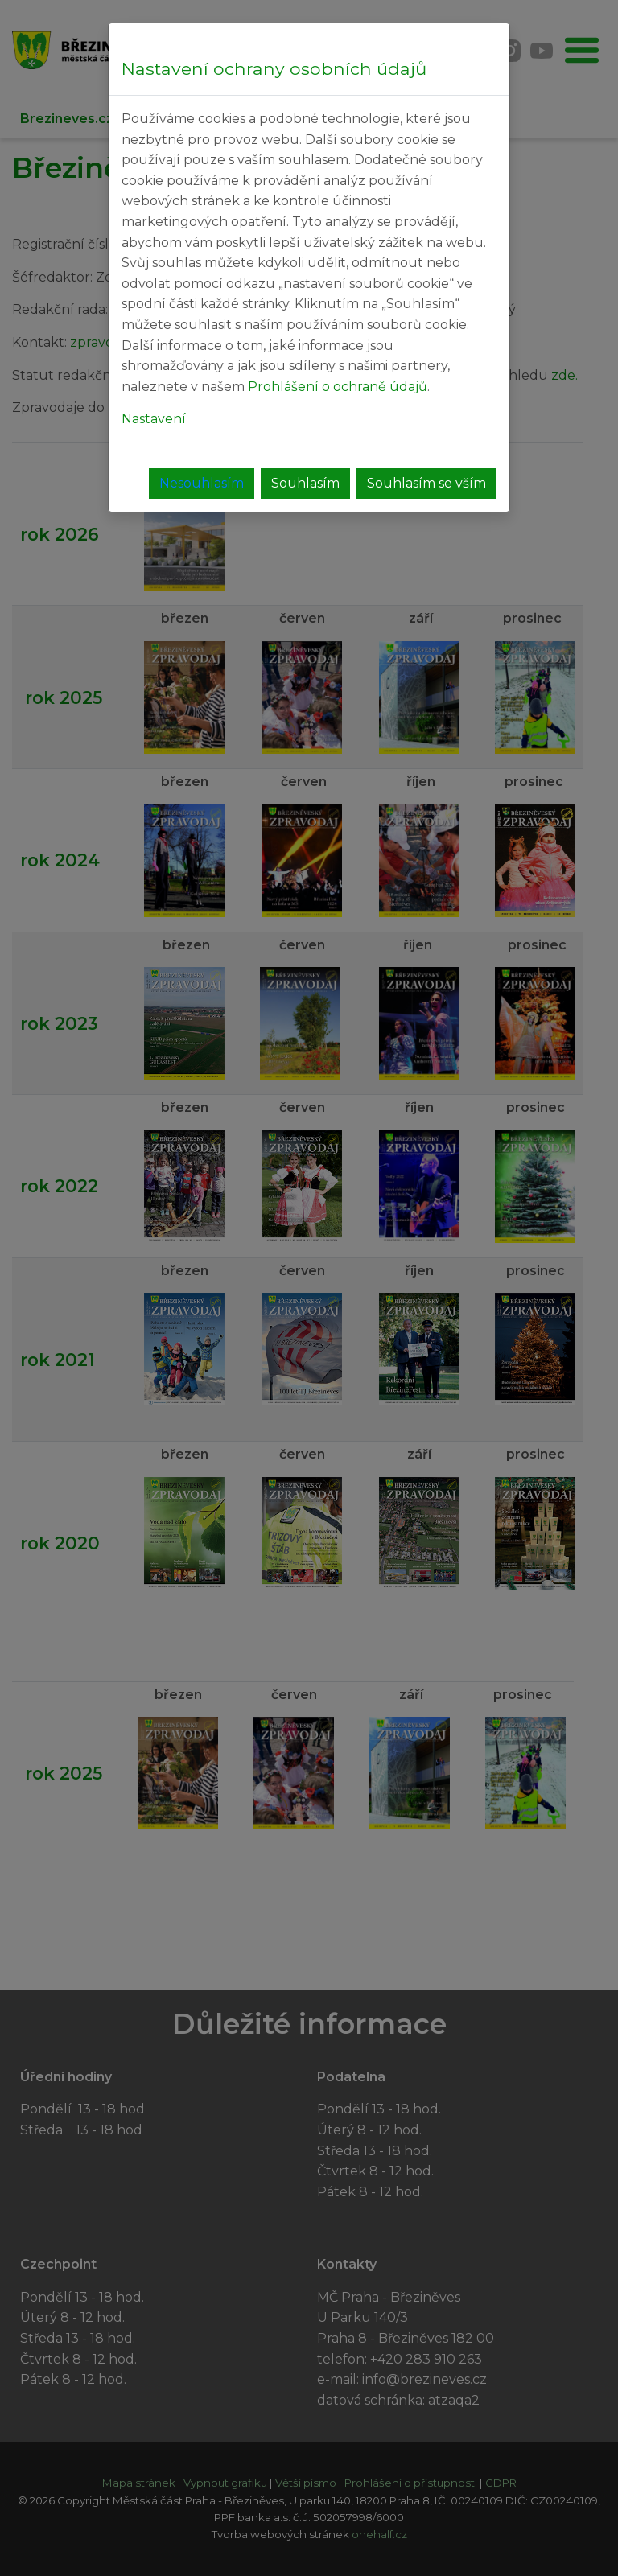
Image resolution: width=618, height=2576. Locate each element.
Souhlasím (305, 483)
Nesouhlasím (201, 483)
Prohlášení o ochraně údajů (337, 386)
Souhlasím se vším (426, 483)
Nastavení (154, 418)
